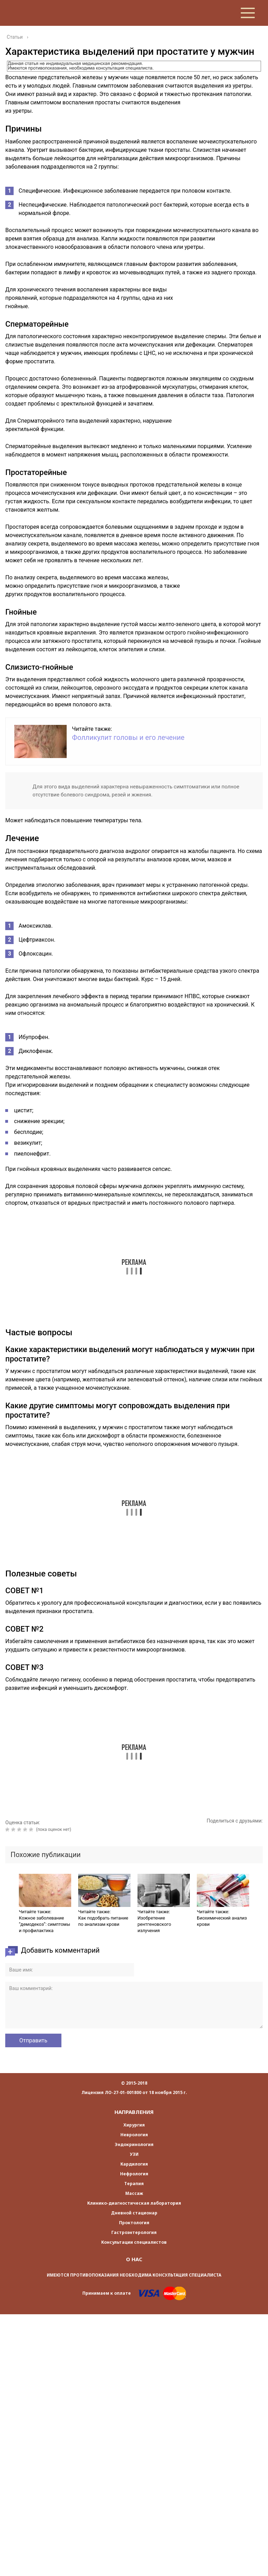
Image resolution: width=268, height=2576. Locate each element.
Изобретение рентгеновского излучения (154, 1924)
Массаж (134, 2193)
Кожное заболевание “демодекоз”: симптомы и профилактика (44, 1924)
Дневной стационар (134, 2213)
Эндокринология (134, 2144)
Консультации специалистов (134, 2242)
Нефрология (134, 2174)
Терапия (134, 2184)
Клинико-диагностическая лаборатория (134, 2203)
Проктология (134, 2223)
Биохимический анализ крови (222, 1921)
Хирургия (134, 2125)
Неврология (134, 2135)
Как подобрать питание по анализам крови (103, 1921)
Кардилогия (134, 2164)
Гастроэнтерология (134, 2232)
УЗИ (134, 2154)
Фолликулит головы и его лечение (128, 737)
